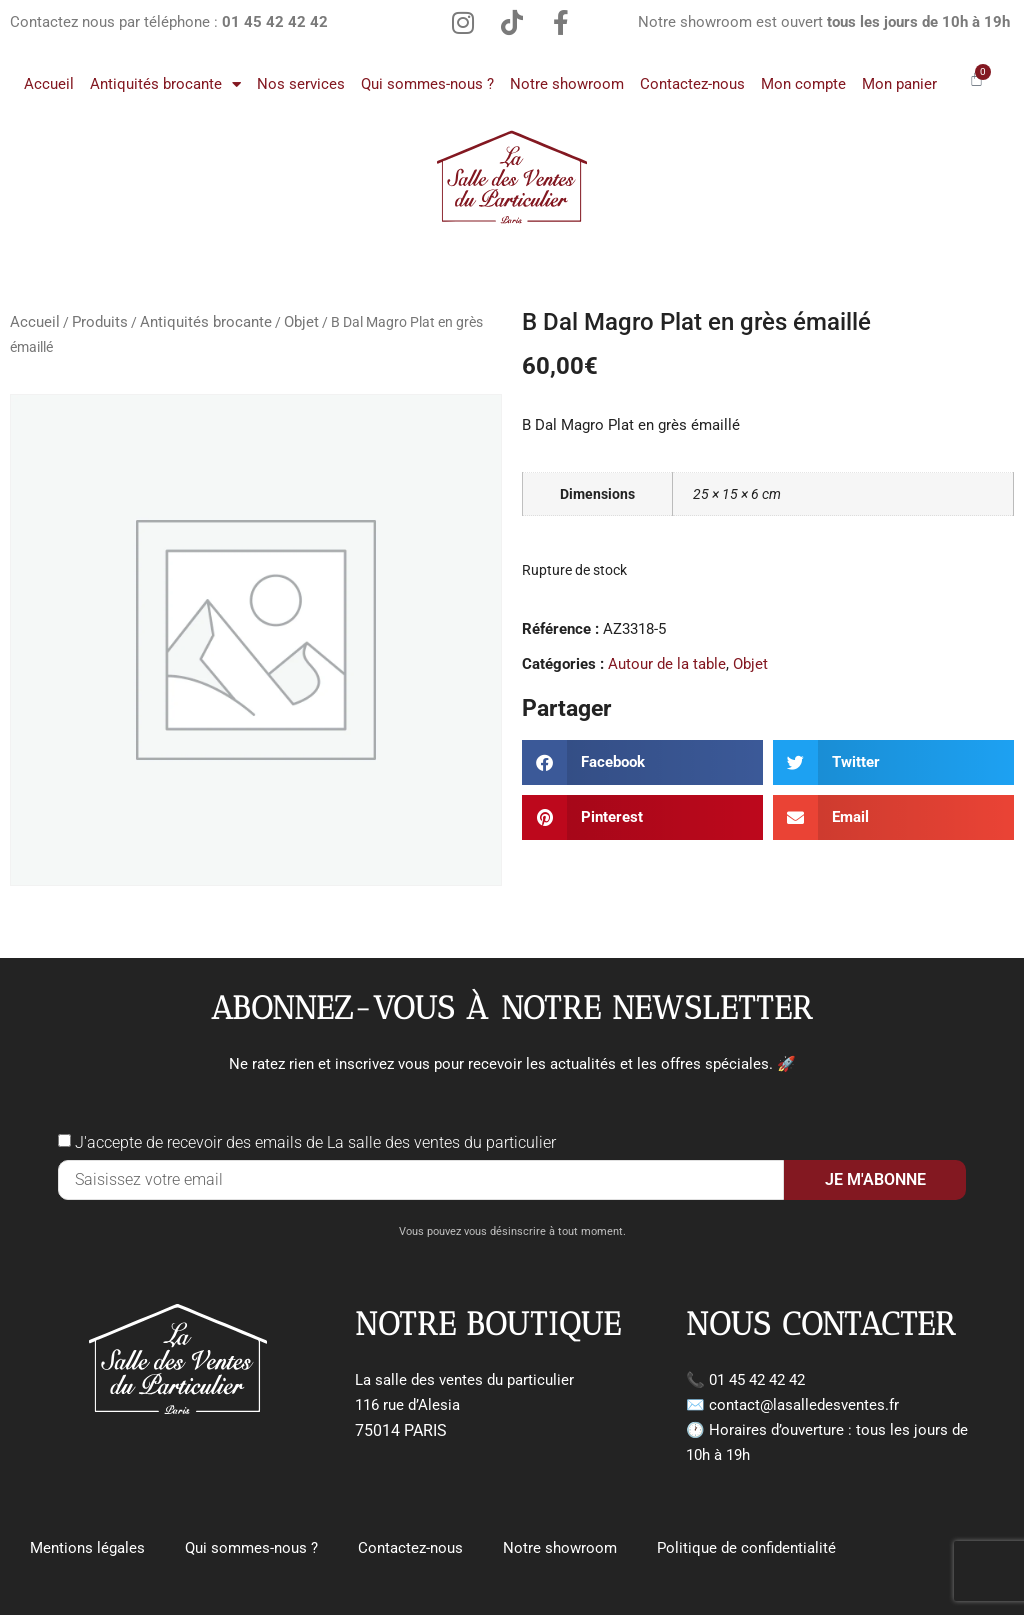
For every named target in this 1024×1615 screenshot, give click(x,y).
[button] (642, 762)
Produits (100, 322)
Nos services (301, 84)
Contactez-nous (692, 84)
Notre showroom (567, 84)
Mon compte (803, 84)
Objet (301, 322)
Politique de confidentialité (746, 1547)
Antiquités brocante (165, 84)
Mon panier (899, 84)
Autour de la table (667, 664)
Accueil (49, 84)
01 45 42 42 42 (757, 1380)
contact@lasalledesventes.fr (804, 1405)
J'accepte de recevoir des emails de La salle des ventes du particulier (315, 1142)
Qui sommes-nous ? (427, 84)
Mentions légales (87, 1547)
